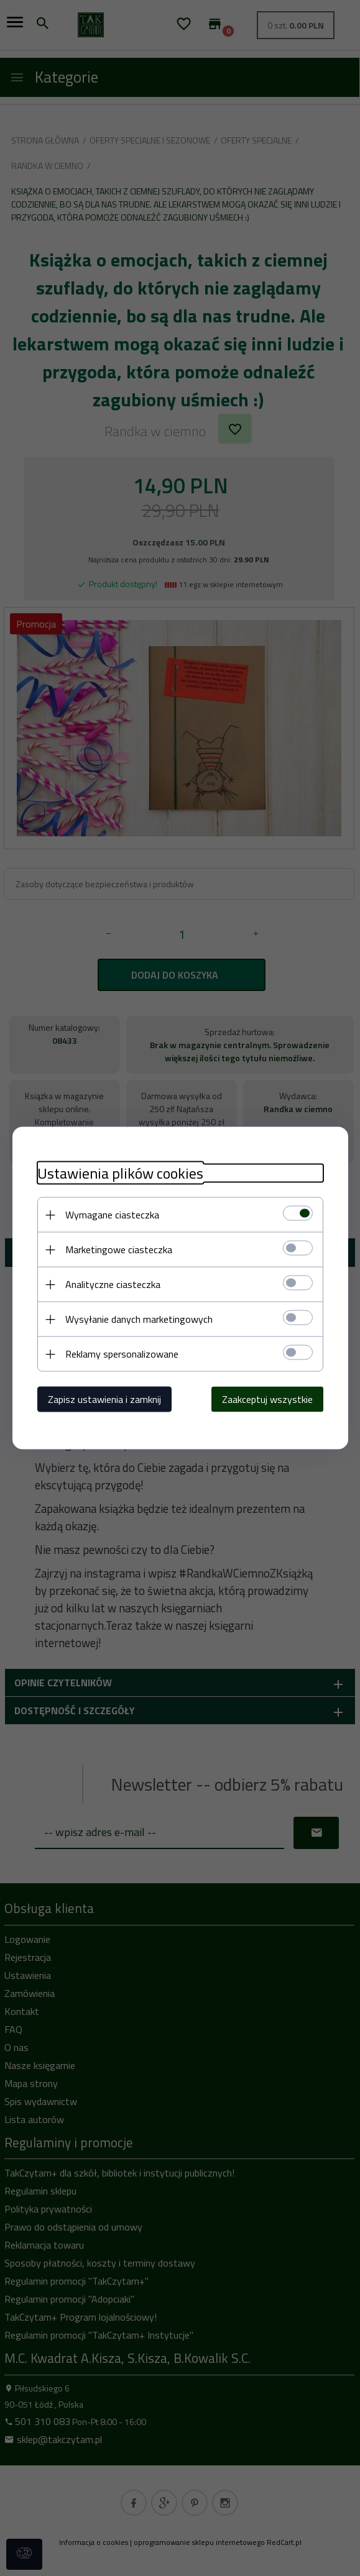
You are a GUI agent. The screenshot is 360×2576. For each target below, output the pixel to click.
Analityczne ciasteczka (112, 1284)
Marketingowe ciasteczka (118, 1249)
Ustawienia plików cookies (120, 1173)
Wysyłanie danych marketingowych (139, 1319)
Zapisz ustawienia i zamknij (104, 1399)
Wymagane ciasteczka (112, 1214)
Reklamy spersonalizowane (121, 1353)
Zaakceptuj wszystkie (267, 1399)
